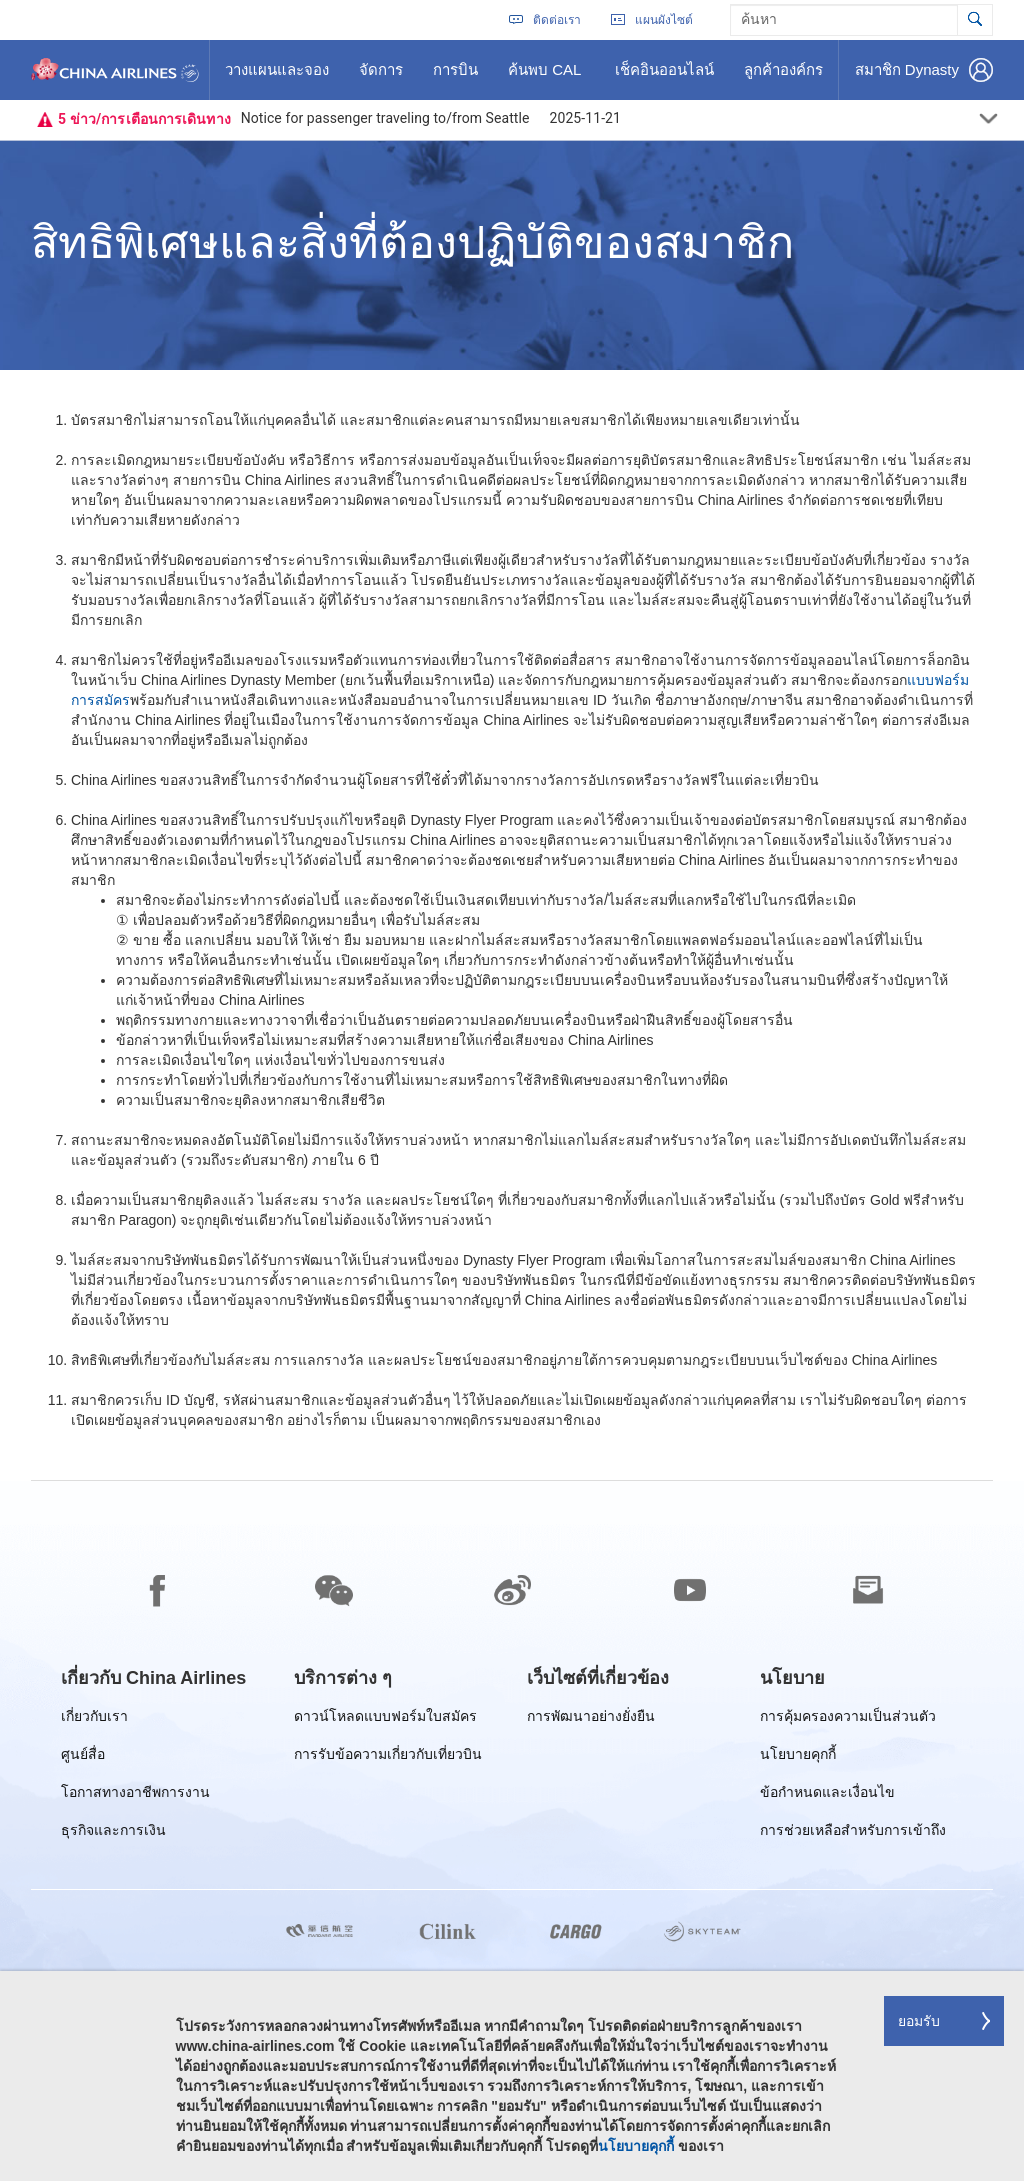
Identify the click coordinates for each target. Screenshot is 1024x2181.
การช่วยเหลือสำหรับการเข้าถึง (853, 1833)
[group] (153, 1678)
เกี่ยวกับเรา (94, 1719)
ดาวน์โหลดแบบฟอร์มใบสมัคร (385, 1719)
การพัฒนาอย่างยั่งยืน (591, 1719)
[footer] (512, 1831)
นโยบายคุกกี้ (798, 1757)
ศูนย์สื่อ (83, 1757)
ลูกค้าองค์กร (783, 77)
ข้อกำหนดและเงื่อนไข (827, 1795)
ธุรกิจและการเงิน (113, 1833)
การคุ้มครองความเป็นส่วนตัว (848, 1719)
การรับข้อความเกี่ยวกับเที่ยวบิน (388, 1757)
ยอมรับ (919, 2021)
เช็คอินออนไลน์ (664, 77)
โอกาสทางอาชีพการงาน (135, 1795)
